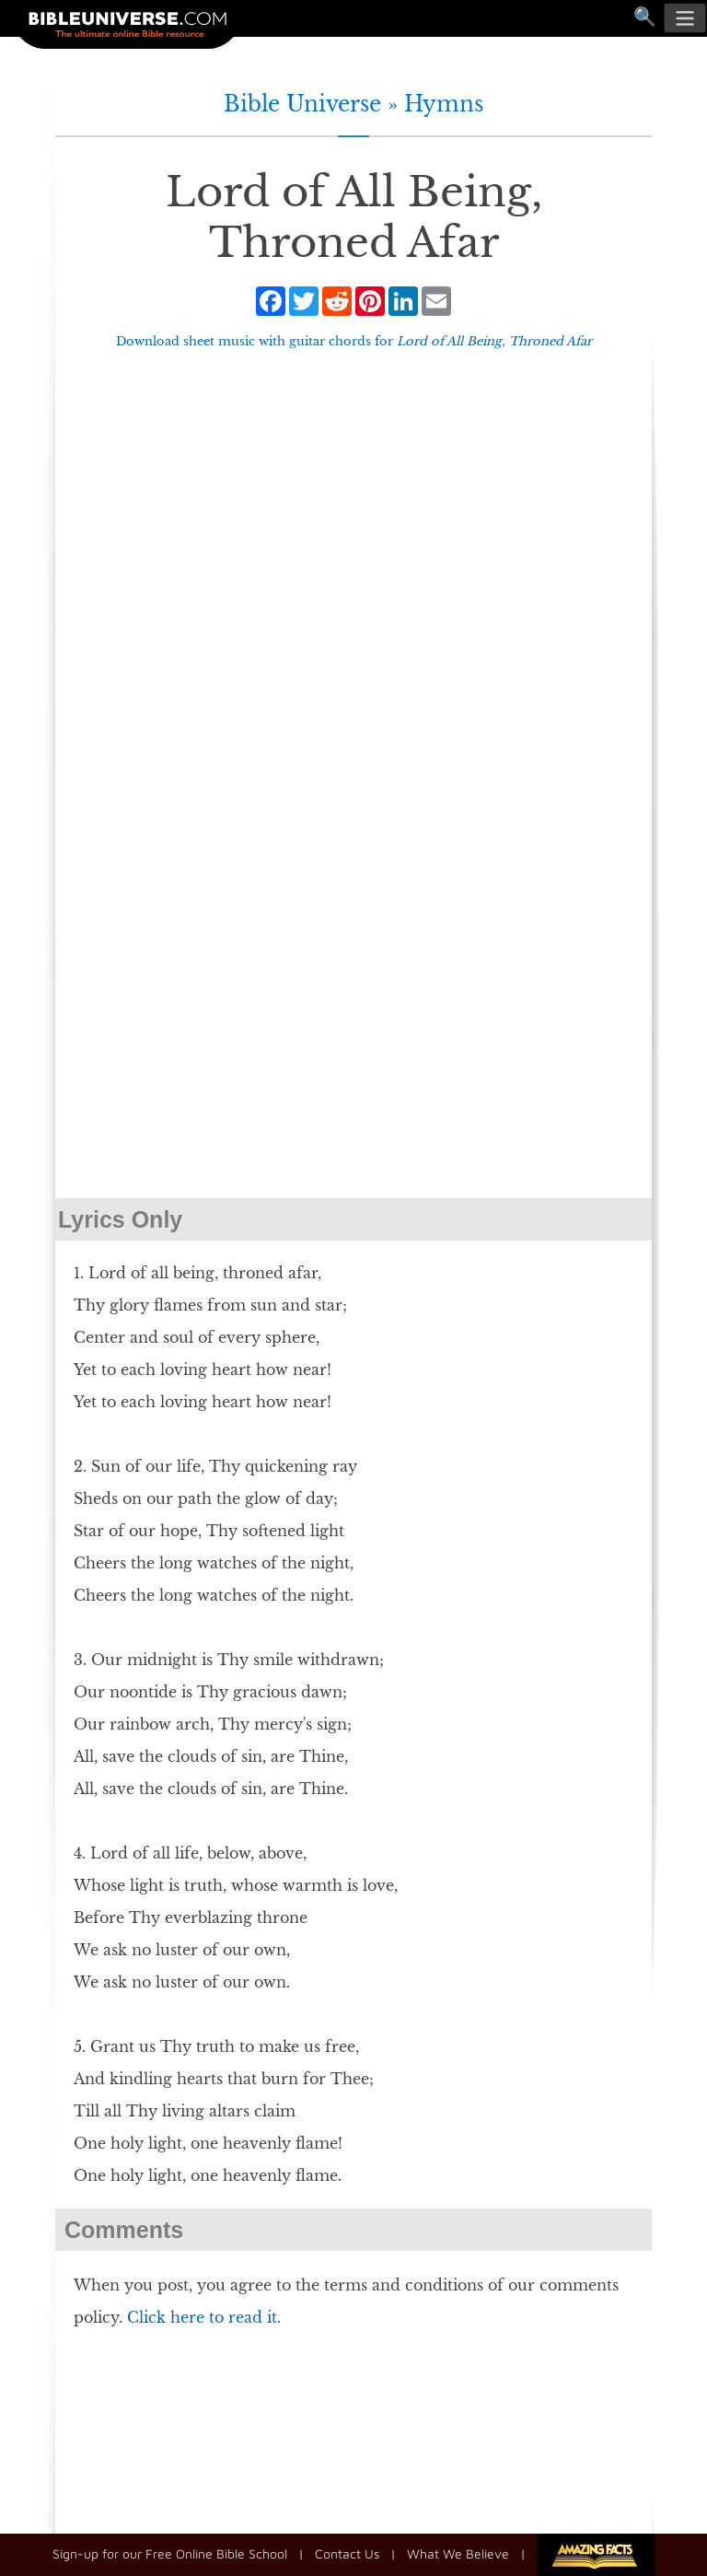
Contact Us (347, 2553)
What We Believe (458, 2553)
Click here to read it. (204, 2317)
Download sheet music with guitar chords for (354, 341)
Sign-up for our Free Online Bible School (169, 2553)
